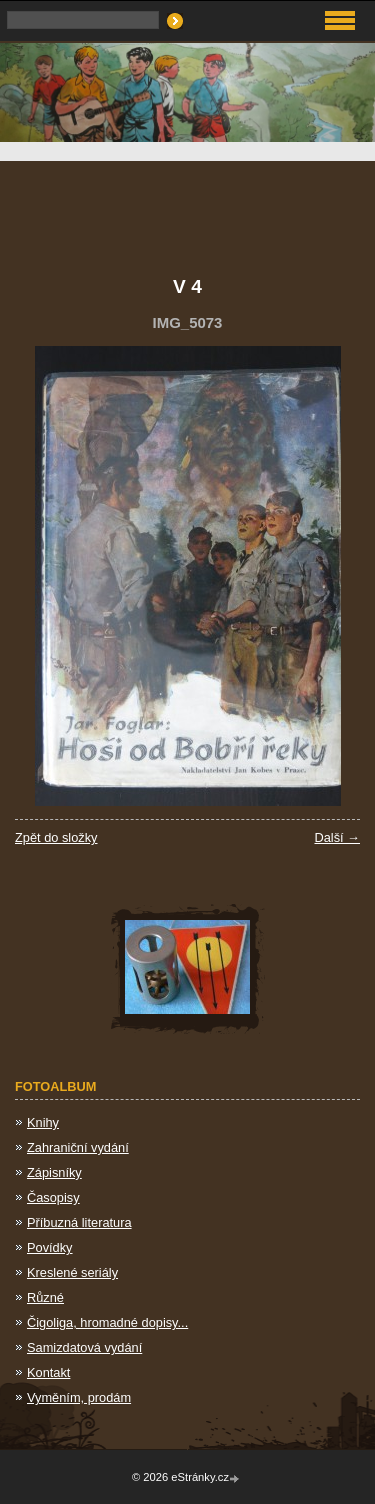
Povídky (50, 1247)
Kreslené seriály (72, 1272)
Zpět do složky (56, 837)
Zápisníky (54, 1172)
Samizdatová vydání (84, 1347)
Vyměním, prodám (79, 1397)
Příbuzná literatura (79, 1222)
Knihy (43, 1122)
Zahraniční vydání (78, 1147)
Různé (45, 1297)
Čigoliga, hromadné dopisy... (107, 1322)
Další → (337, 837)
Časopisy (53, 1197)
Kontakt (48, 1372)
